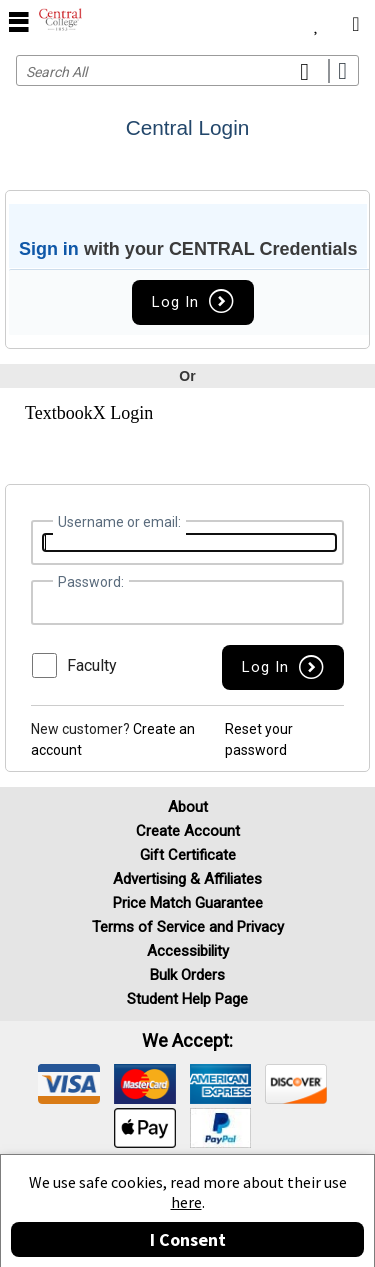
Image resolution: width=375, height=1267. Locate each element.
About (188, 807)
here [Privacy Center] (186, 1202)
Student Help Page (187, 999)
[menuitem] (316, 20)
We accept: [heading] (187, 1041)
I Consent (188, 1239)
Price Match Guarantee (188, 903)
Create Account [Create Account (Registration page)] (188, 831)
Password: (91, 582)
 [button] (19, 21)
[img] (69, 1084)
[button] (283, 667)
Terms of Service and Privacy (188, 927)
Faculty (92, 665)
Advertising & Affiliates (187, 879)
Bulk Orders (187, 975)
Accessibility (188, 951)
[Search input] (187, 70)
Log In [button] (193, 302)
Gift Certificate (188, 855)
